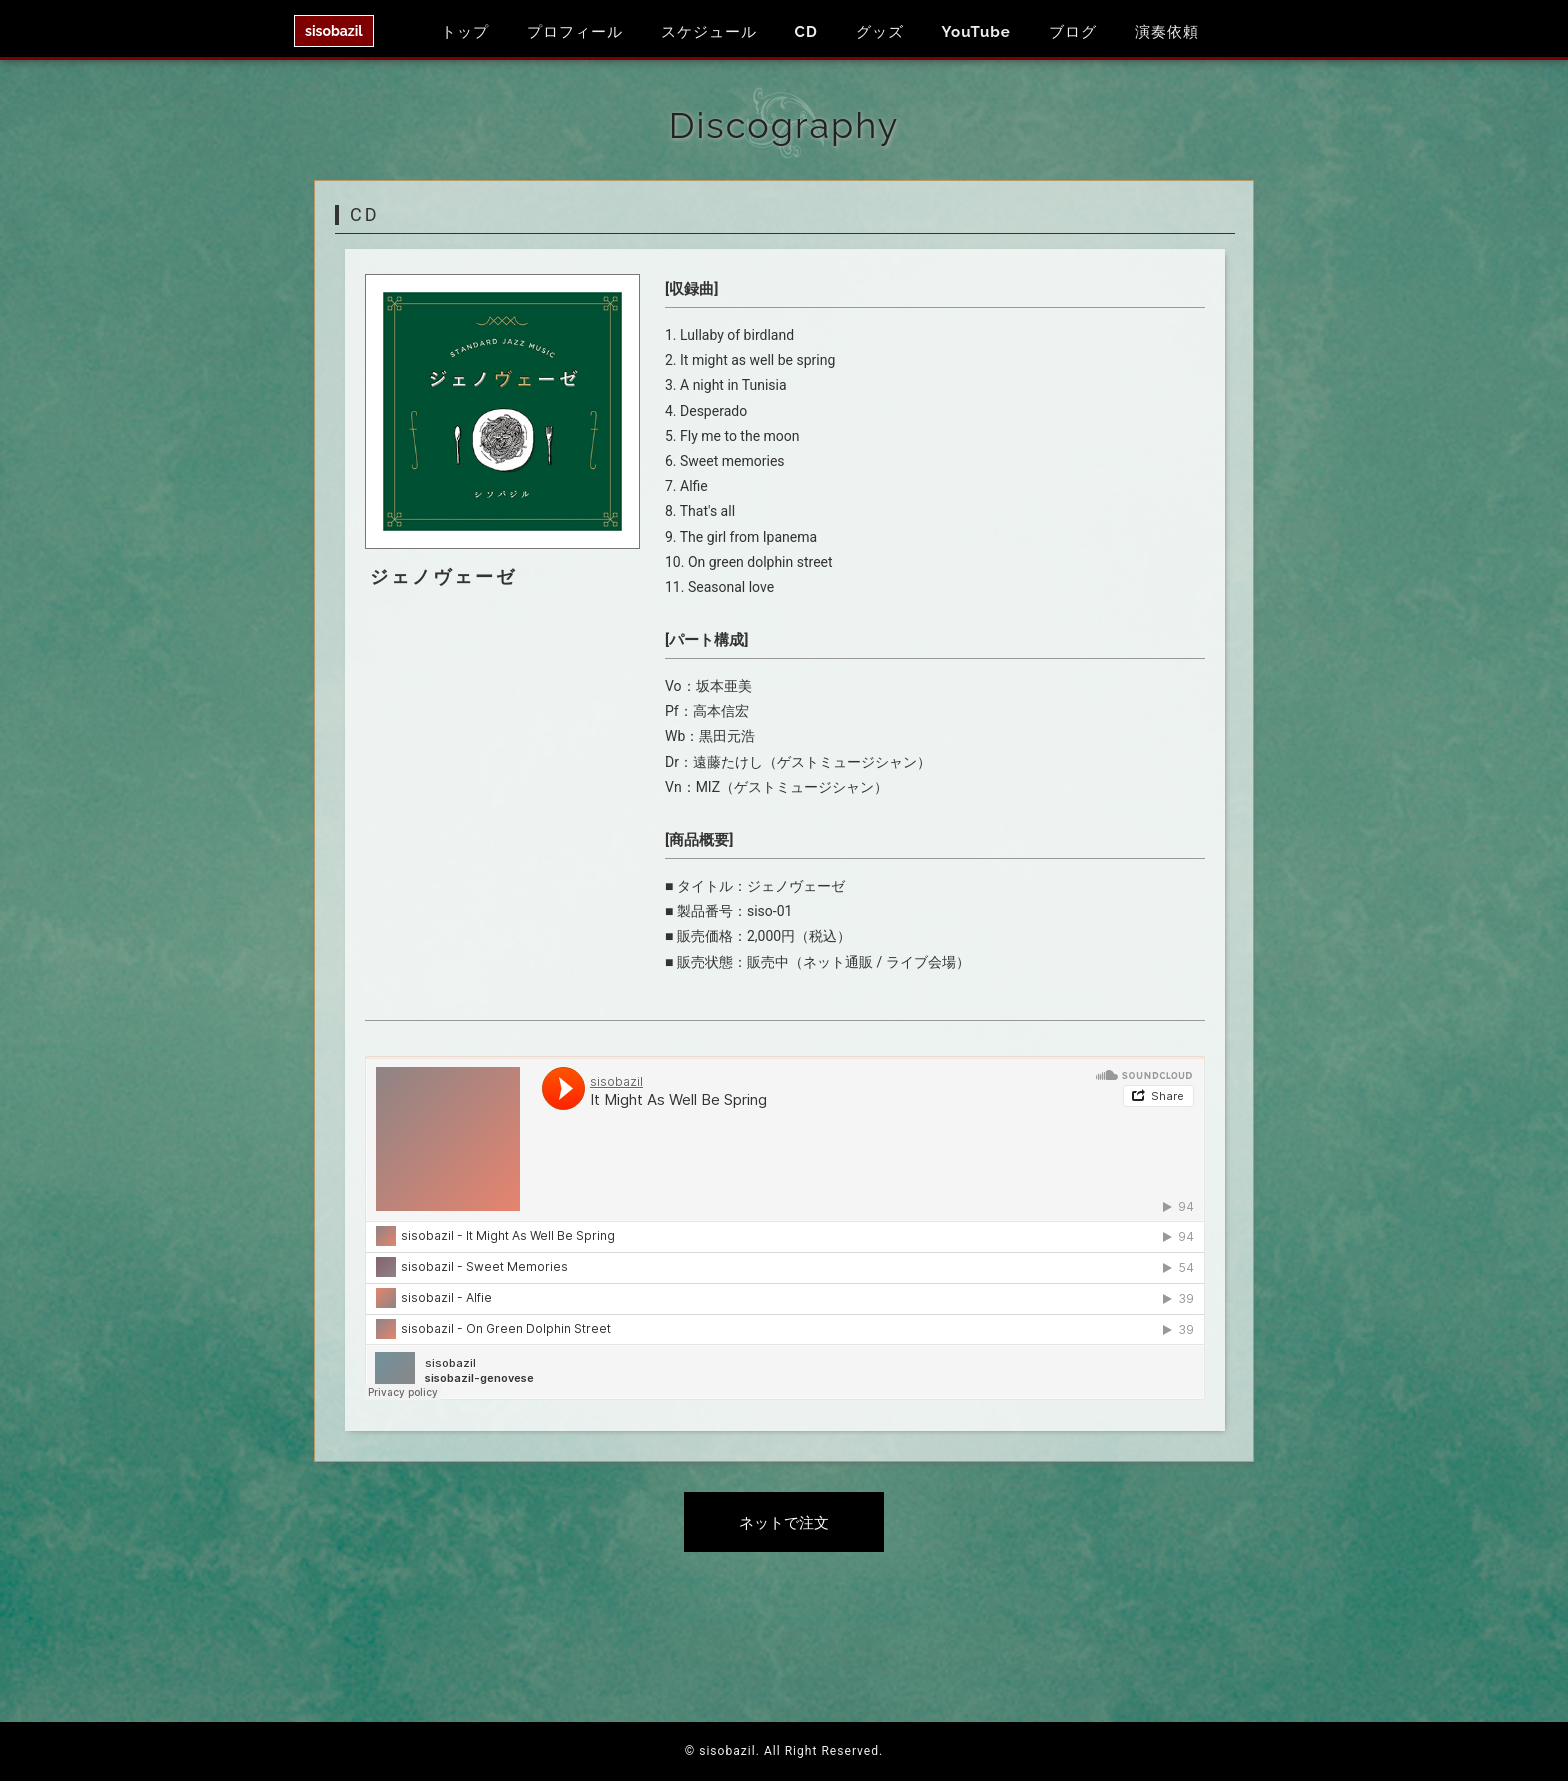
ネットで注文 (784, 1523)
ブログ (1073, 32)
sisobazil (334, 31)
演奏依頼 (1167, 32)
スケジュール (709, 32)
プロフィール (575, 32)
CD (806, 32)
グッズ (880, 32)
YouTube (975, 32)
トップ (465, 32)
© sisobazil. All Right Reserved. (784, 1751)
